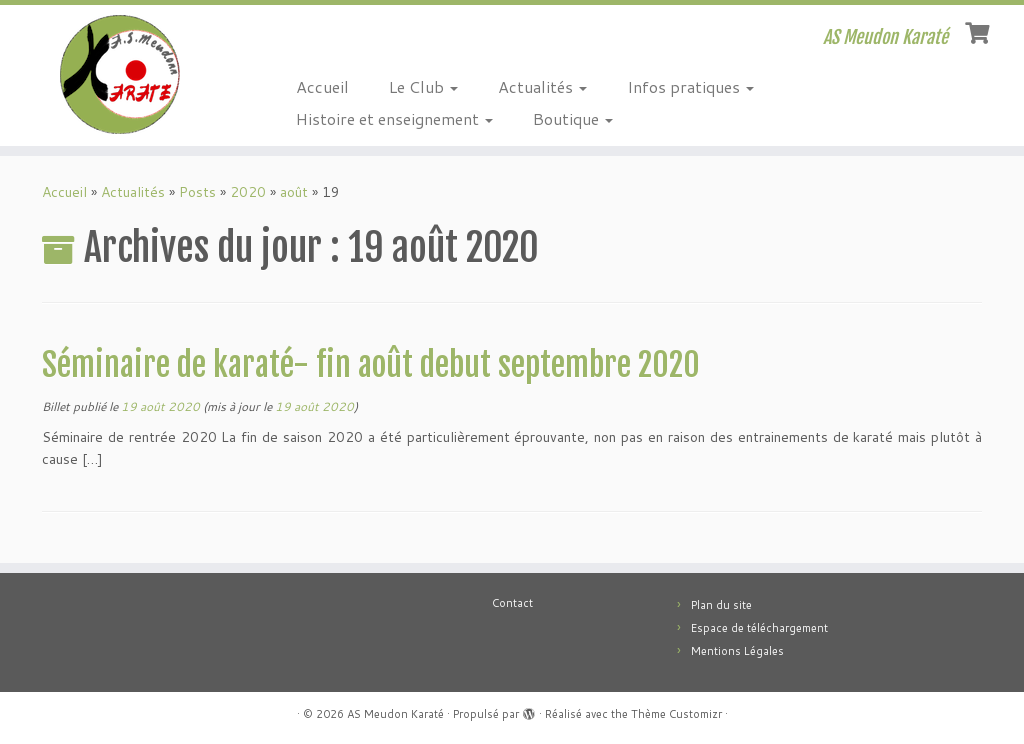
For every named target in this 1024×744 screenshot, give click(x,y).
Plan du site (721, 605)
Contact (512, 603)
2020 (248, 192)
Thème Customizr (676, 714)
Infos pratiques (690, 86)
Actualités (542, 86)
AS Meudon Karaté (395, 714)
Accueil (322, 86)
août (294, 192)
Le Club (423, 86)
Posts (197, 192)
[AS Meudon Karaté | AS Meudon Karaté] (120, 74)
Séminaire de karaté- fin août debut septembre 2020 (371, 365)
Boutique (573, 118)
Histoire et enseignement (394, 118)
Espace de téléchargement (759, 628)
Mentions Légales (737, 651)
